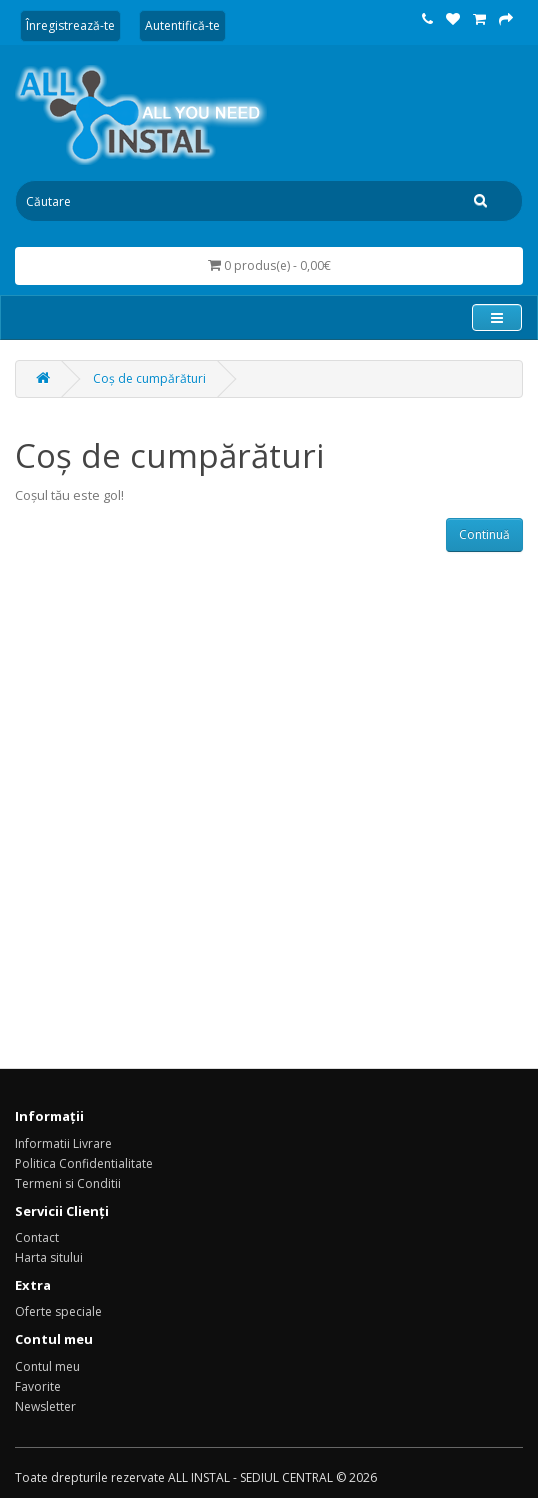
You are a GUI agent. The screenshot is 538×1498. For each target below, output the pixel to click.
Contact (37, 1237)
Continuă (484, 534)
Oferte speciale (58, 1311)
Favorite (38, 1386)
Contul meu (47, 1366)
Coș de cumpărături (149, 378)
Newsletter (45, 1406)
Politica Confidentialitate (84, 1163)
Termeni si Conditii (68, 1183)
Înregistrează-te (70, 25)
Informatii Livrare (63, 1143)
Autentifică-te (182, 25)
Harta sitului (49, 1257)
